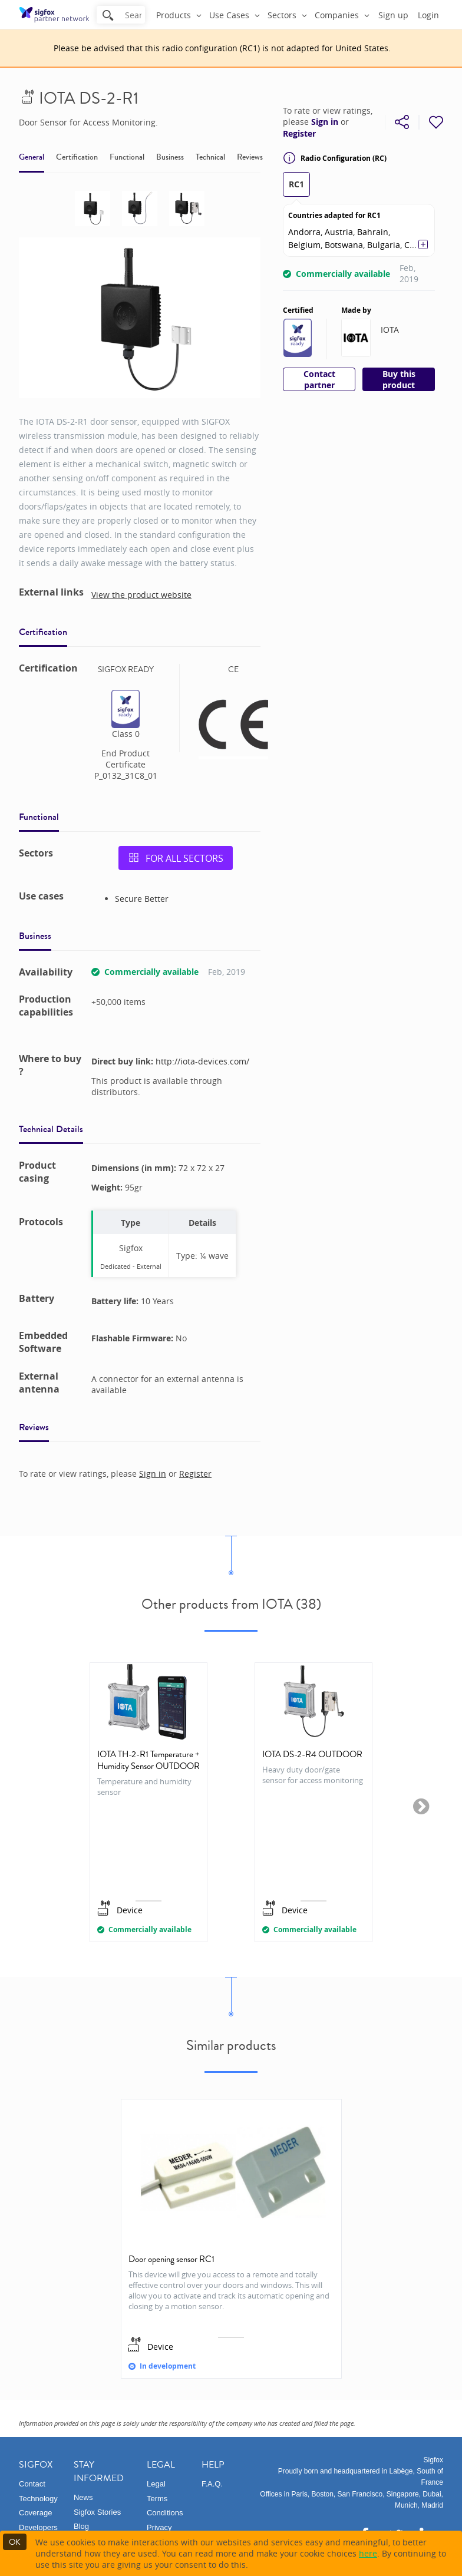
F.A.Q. (212, 2483)
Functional (127, 157)
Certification (77, 157)
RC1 (296, 184)
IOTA (390, 329)
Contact (32, 2483)
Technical (210, 157)
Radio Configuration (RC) (335, 157)
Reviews (250, 157)
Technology (38, 2498)
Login (428, 15)
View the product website (141, 594)
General (31, 157)
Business (170, 157)
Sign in (324, 122)
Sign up (393, 15)
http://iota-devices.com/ (202, 1061)
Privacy (159, 2527)
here (368, 2553)
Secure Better (142, 898)
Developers (38, 2527)
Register (299, 134)
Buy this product (398, 379)
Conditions (165, 2512)
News (83, 2497)
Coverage (35, 2512)
